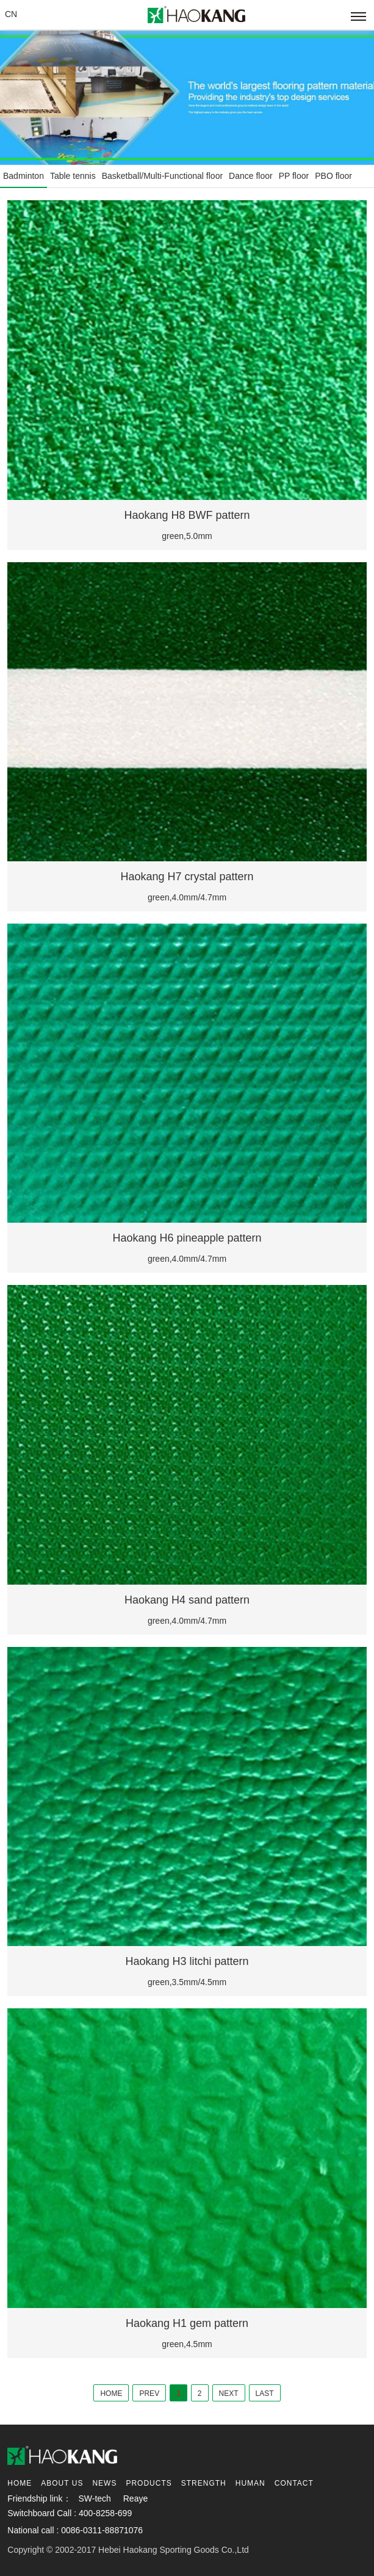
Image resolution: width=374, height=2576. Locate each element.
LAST (265, 2393)
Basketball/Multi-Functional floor (162, 176)
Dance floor (251, 176)
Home (19, 2483)
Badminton (23, 176)
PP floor (294, 176)
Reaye (135, 2498)
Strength (203, 2483)
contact (294, 2483)
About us (62, 2483)
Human (250, 2483)
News (104, 2483)
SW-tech (94, 2498)
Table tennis (73, 176)
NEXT (229, 2393)
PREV (149, 2393)
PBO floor (333, 176)
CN (11, 14)
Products (148, 2483)
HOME (111, 2393)
